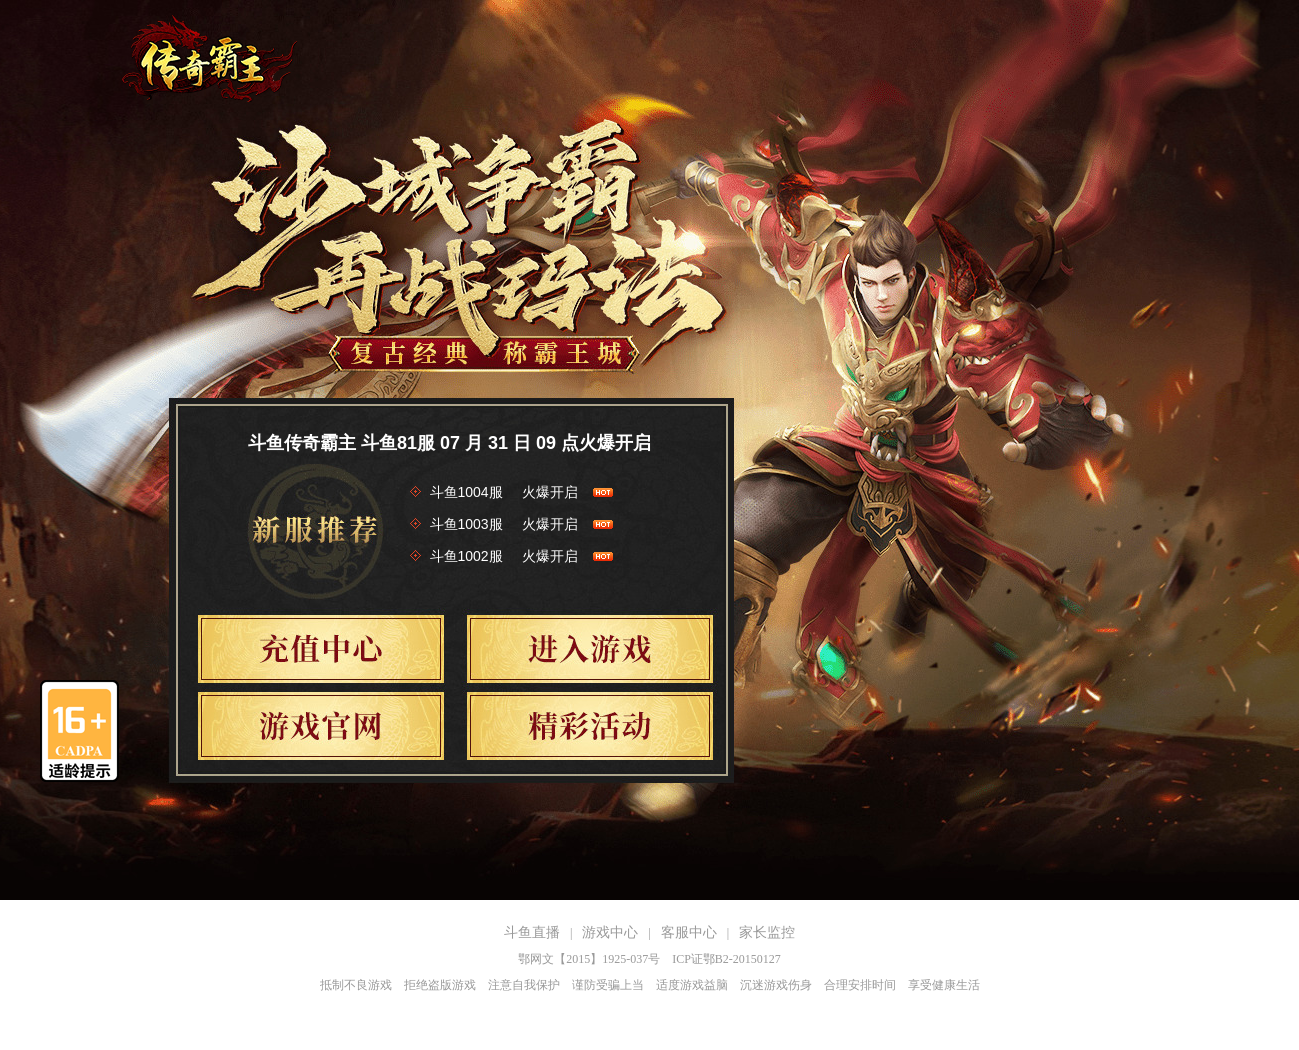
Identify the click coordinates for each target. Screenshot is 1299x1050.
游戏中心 (610, 932)
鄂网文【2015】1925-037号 (589, 959)
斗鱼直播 (532, 932)
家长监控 (767, 932)
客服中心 (689, 932)
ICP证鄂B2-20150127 (726, 959)
